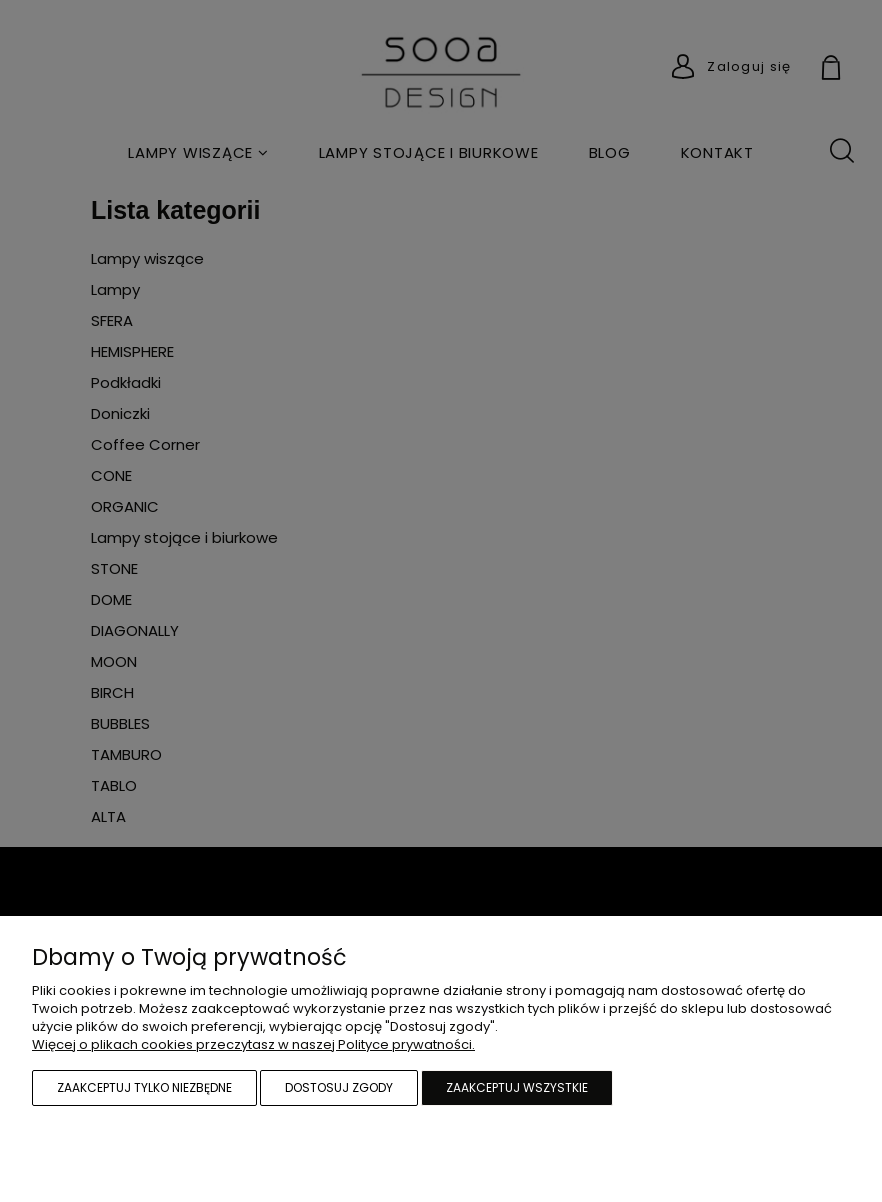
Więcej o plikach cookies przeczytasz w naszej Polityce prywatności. (253, 1044)
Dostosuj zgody (339, 1087)
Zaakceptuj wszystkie (517, 1087)
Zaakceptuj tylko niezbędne (144, 1087)
